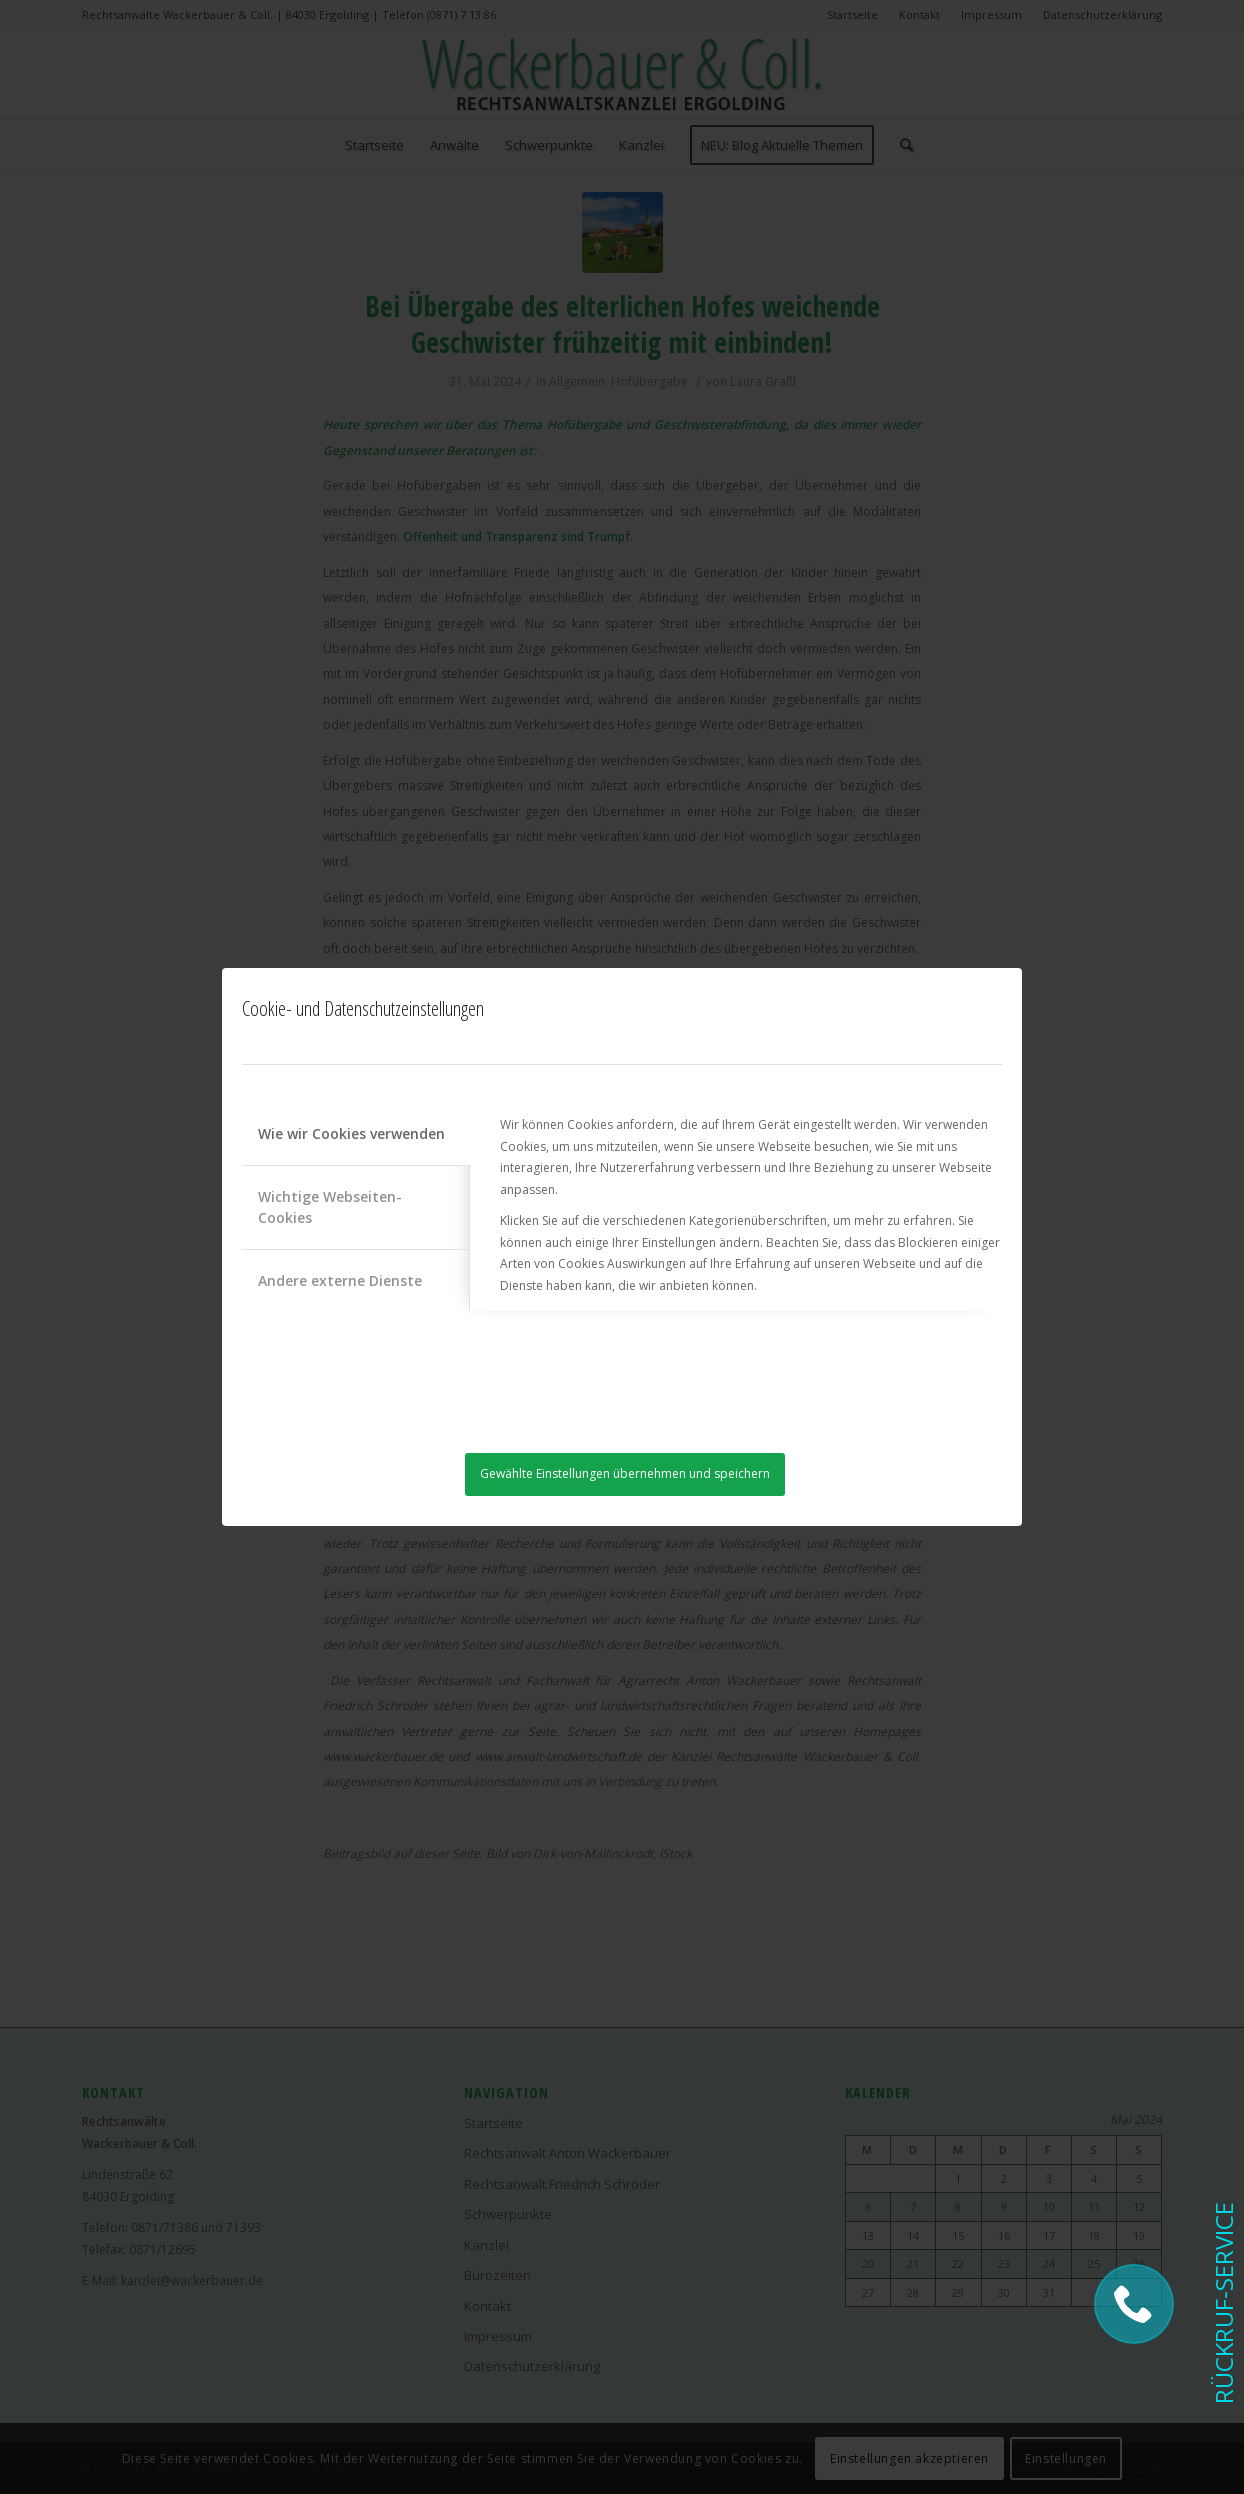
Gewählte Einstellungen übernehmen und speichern (625, 1473)
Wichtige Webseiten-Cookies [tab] (330, 1207)
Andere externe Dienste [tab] (340, 1280)
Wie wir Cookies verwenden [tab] (351, 1133)
